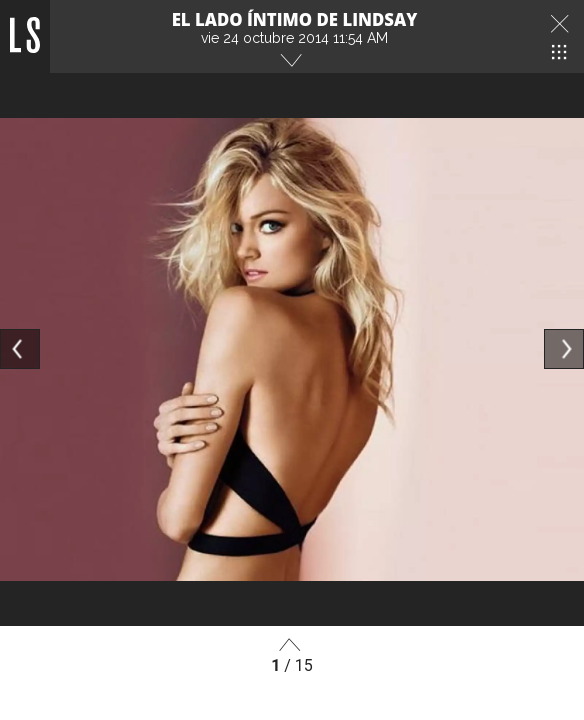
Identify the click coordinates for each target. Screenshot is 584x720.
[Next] (564, 349)
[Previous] (20, 349)
